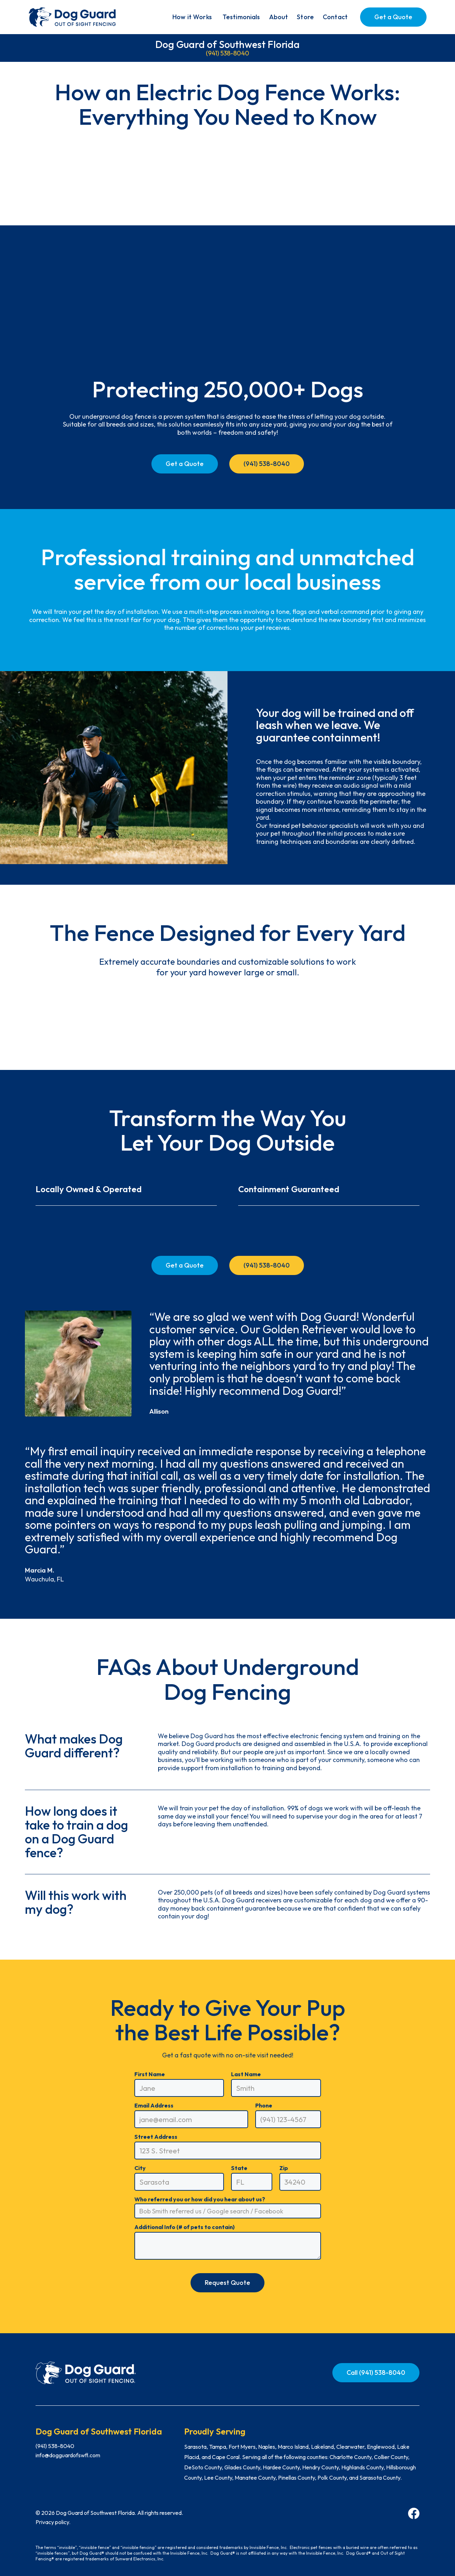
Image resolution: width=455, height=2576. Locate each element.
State (239, 2167)
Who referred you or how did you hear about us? (199, 2199)
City (140, 2167)
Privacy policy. (53, 2522)
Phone (263, 2105)
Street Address (155, 2136)
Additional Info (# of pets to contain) (184, 2226)
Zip (283, 2167)
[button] (192, 17)
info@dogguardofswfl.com (68, 2455)
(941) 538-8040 (227, 53)
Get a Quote (393, 17)
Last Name (246, 2074)
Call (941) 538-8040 (376, 2372)
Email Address (153, 2105)
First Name (149, 2074)
